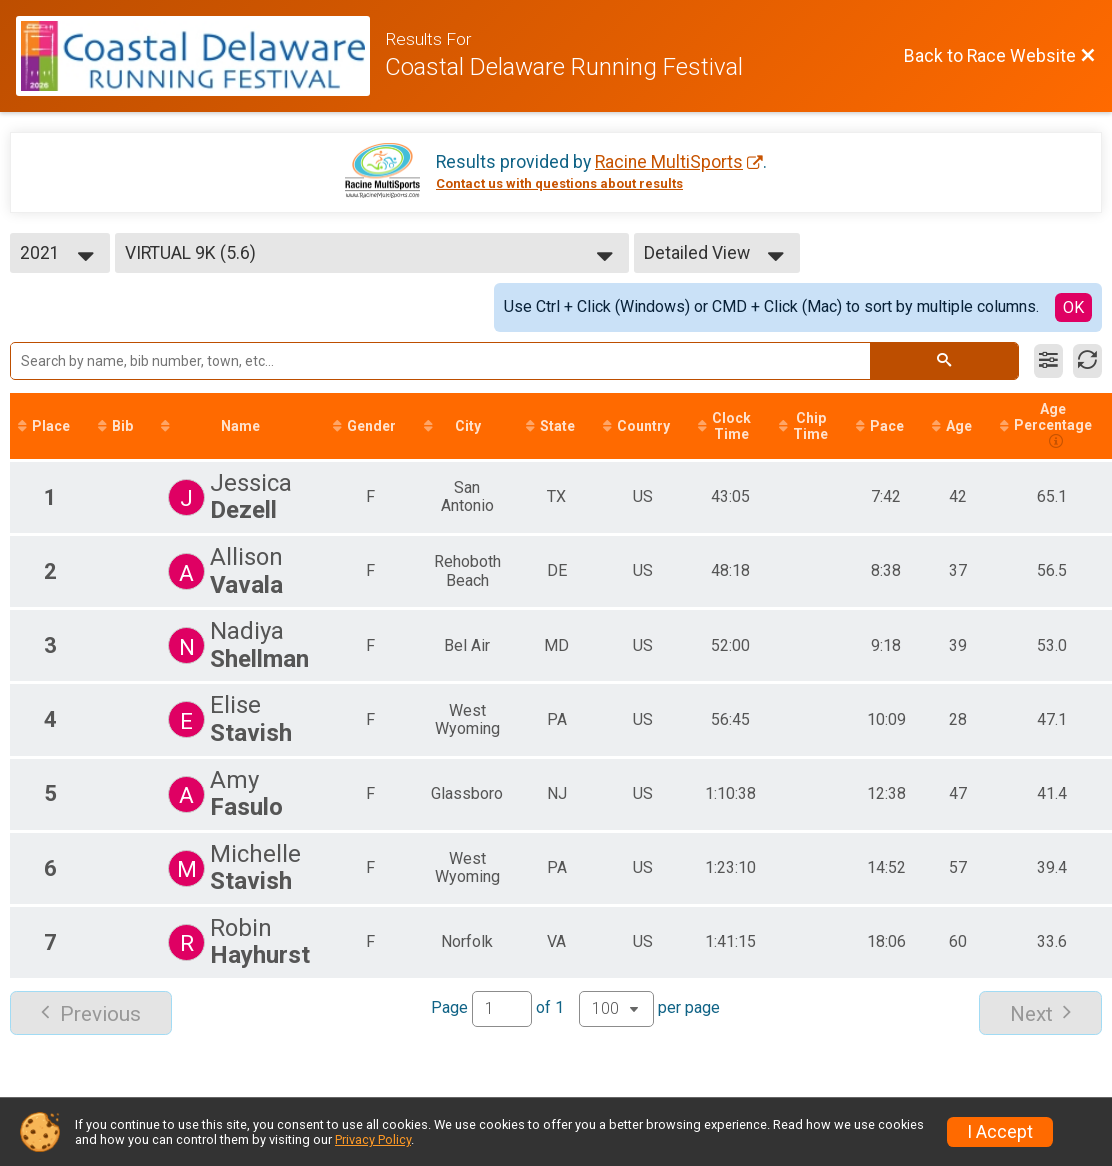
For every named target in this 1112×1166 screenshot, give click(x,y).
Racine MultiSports (669, 162)
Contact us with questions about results (559, 183)
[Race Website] (200, 56)
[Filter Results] (1048, 361)
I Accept (1000, 1132)
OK (1073, 307)
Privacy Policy (373, 1139)
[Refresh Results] (1087, 361)
